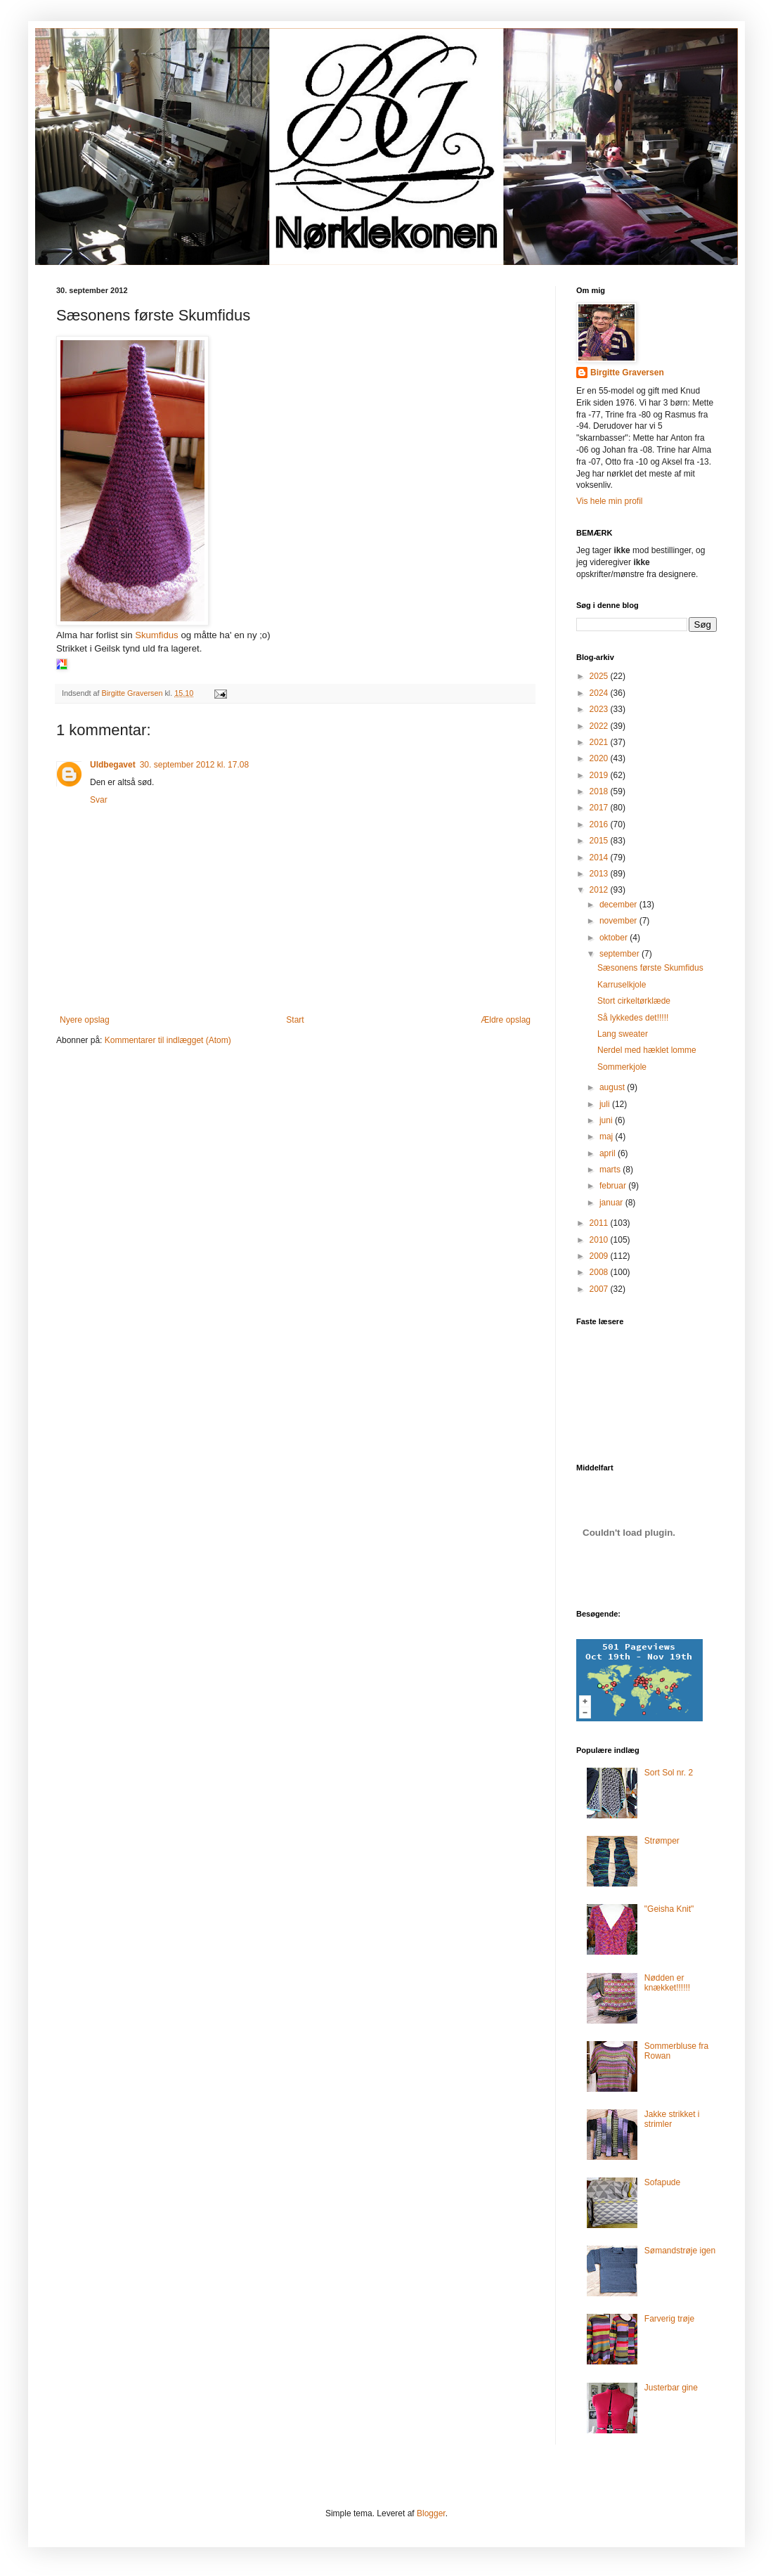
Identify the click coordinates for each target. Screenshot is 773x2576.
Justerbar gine (671, 2388)
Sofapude (662, 2182)
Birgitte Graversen (627, 372)
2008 (600, 1272)
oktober (614, 938)
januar (612, 1203)
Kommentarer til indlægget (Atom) (168, 1040)
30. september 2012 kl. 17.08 (194, 765)
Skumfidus (156, 635)
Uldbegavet (113, 765)
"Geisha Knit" (669, 1909)
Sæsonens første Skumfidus (650, 968)
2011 (600, 1223)
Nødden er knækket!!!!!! (667, 1983)
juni (607, 1120)
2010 (600, 1240)
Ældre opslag (506, 1020)
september (620, 954)
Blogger (431, 2513)
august (613, 1087)
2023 (600, 709)
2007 (600, 1289)
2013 (600, 874)
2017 (600, 808)
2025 (600, 676)
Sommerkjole (622, 1067)
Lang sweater (622, 1034)
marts (611, 1169)
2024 (600, 693)
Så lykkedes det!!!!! (632, 1018)
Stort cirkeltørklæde (633, 1001)
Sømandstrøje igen (679, 2250)
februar (613, 1186)
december (619, 905)
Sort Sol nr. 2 (668, 1773)
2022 (600, 726)
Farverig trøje (669, 2319)
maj (607, 1136)
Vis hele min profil (609, 501)
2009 (600, 1256)
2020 (600, 758)
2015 (600, 841)
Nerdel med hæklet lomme (646, 1050)
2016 (600, 824)
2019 (600, 775)
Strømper (662, 1841)
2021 (600, 742)
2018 (600, 791)
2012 (600, 890)
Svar (99, 800)
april (608, 1153)
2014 (600, 857)
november (619, 921)
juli (605, 1104)
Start (295, 1020)
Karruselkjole (621, 985)
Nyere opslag (85, 1020)
